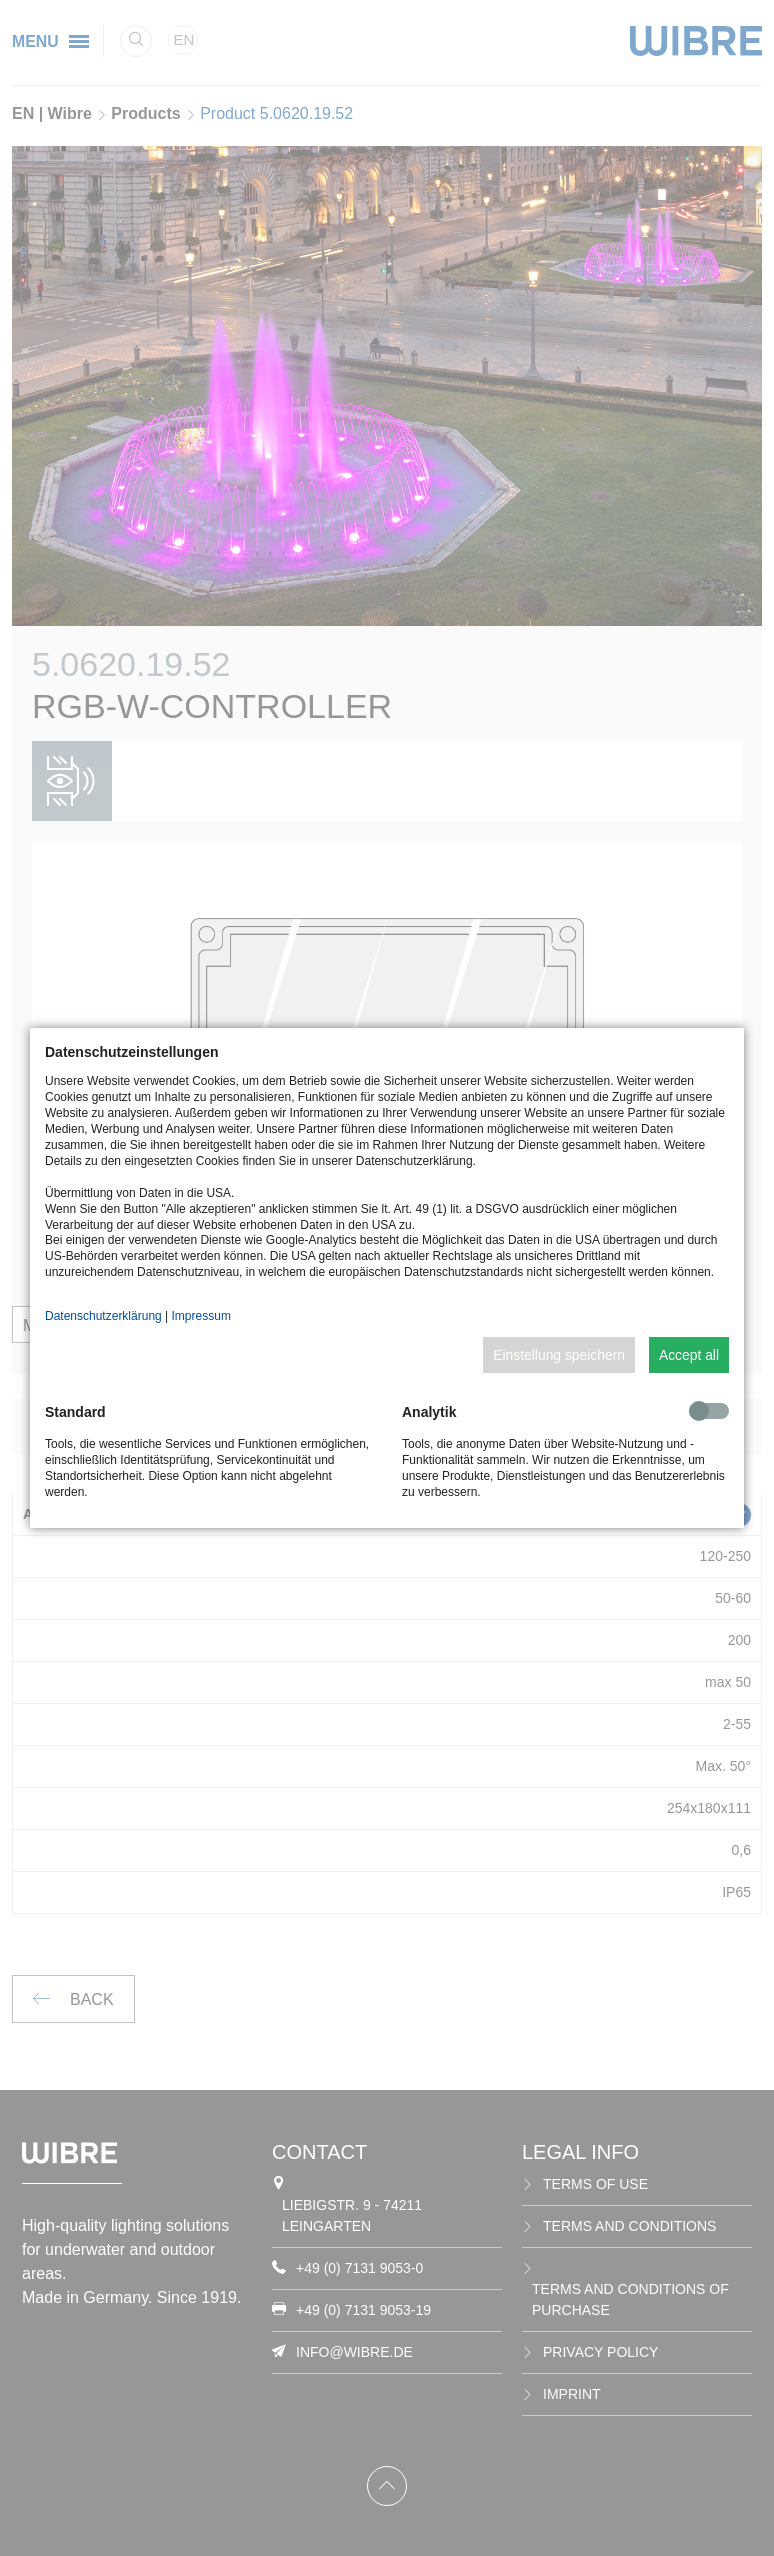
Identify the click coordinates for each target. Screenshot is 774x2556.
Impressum (201, 1316)
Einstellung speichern (559, 1355)
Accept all (689, 1355)
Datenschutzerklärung (103, 1316)
